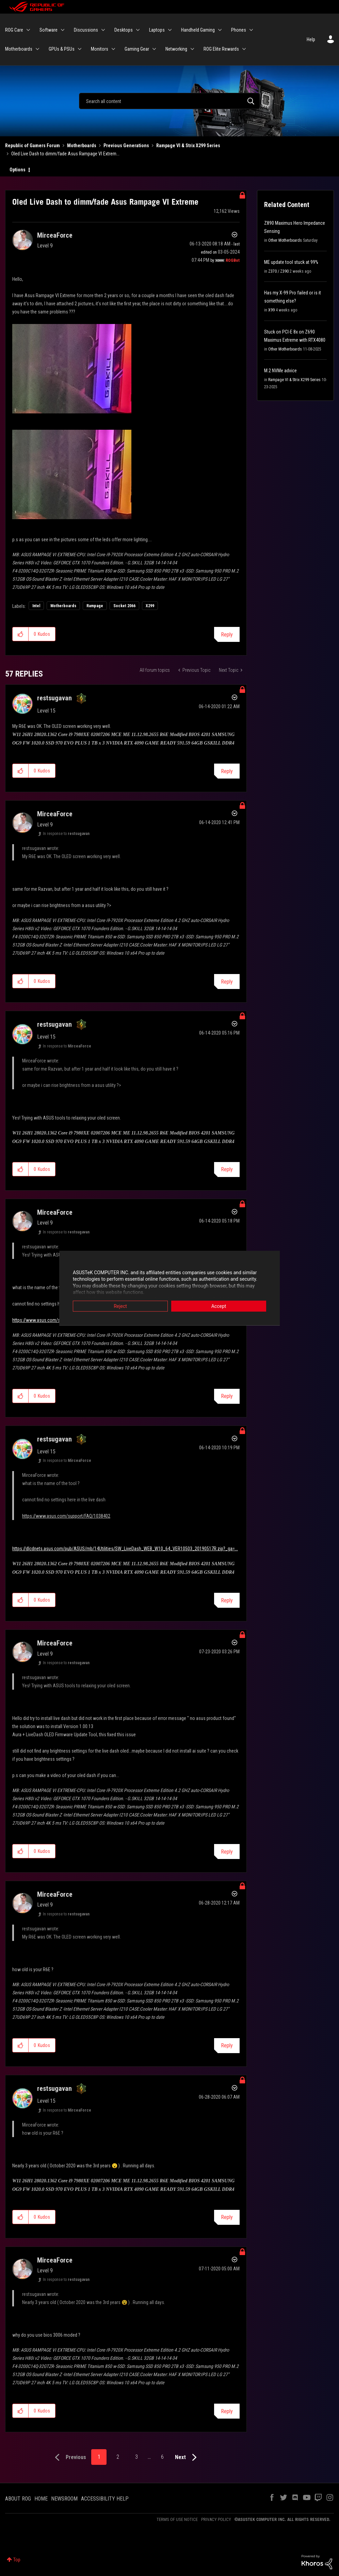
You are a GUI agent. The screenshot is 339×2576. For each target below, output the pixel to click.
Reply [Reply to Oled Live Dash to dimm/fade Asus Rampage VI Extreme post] (227, 634)
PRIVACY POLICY (216, 2519)
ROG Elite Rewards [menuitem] (221, 49)
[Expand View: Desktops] (137, 30)
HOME (41, 2498)
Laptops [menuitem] (157, 30)
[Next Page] (187, 2457)
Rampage (94, 605)
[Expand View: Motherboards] (37, 49)
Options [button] (18, 169)
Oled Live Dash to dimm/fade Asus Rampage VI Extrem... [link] (65, 153)
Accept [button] (218, 1306)
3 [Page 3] (136, 2457)
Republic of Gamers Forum (32, 145)
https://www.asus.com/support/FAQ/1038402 (56, 1320)
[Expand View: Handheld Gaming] (219, 30)
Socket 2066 (124, 605)
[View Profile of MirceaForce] (54, 235)
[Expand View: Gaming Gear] (154, 49)
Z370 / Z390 (278, 271)
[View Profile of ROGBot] (233, 260)
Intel (36, 605)
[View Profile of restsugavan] (54, 698)
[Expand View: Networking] (192, 49)
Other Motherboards (285, 240)
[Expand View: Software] (62, 30)
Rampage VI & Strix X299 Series (188, 145)
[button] (21, 634)
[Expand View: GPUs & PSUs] (79, 49)
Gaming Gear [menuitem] (137, 49)
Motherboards (81, 145)
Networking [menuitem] (176, 49)
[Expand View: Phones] (251, 30)
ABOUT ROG (18, 2498)
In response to (66, 833)
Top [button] (16, 2559)
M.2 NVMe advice (280, 370)
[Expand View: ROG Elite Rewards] (244, 49)
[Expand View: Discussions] (103, 30)
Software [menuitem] (48, 30)
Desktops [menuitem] (123, 30)
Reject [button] (120, 1306)
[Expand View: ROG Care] (28, 30)
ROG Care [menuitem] (14, 30)
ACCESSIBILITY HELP (105, 2498)
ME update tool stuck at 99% (291, 262)
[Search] (169, 101)
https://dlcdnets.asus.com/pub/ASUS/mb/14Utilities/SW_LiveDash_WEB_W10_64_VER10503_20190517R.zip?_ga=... (125, 1548)
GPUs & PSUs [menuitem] (62, 49)
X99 (271, 310)
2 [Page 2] (117, 2457)
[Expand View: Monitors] (113, 49)
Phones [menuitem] (238, 30)
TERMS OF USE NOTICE (177, 2519)
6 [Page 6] (162, 2457)
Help (311, 39)
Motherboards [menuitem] (18, 49)
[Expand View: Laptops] (169, 30)
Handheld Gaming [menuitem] (198, 30)
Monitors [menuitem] (99, 49)
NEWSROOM (64, 2498)
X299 (150, 605)
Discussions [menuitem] (86, 30)
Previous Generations (126, 145)
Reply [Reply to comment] (227, 771)
